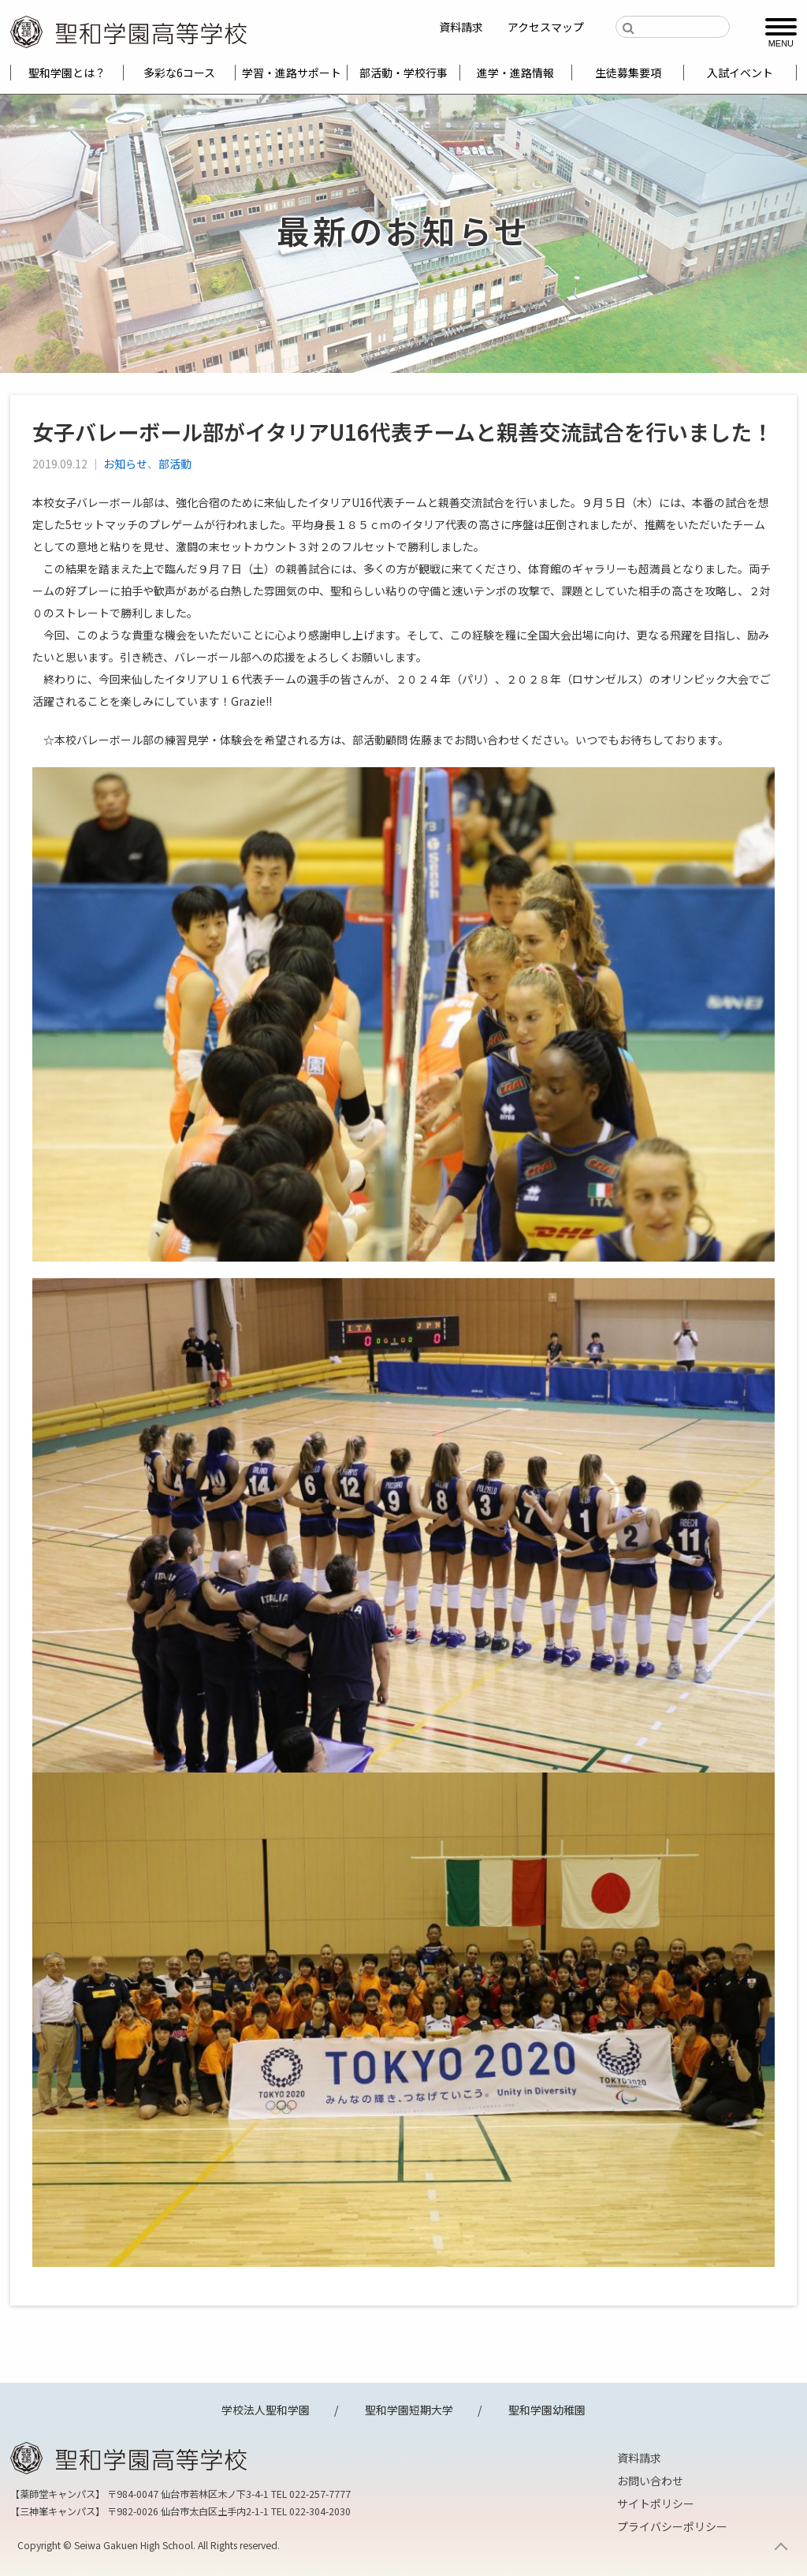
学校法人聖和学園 (265, 2410)
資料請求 (461, 27)
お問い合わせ (650, 2480)
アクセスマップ (546, 27)
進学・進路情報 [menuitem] (515, 72)
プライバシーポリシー (672, 2526)
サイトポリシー (655, 2503)
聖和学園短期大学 (409, 2410)
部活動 (175, 464)
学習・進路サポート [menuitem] (291, 72)
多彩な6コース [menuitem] (179, 72)
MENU (781, 43)
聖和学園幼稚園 (547, 2410)
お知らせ (125, 464)
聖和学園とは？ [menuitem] (67, 72)
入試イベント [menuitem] (740, 72)
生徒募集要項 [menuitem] (628, 72)
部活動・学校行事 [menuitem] (403, 72)
